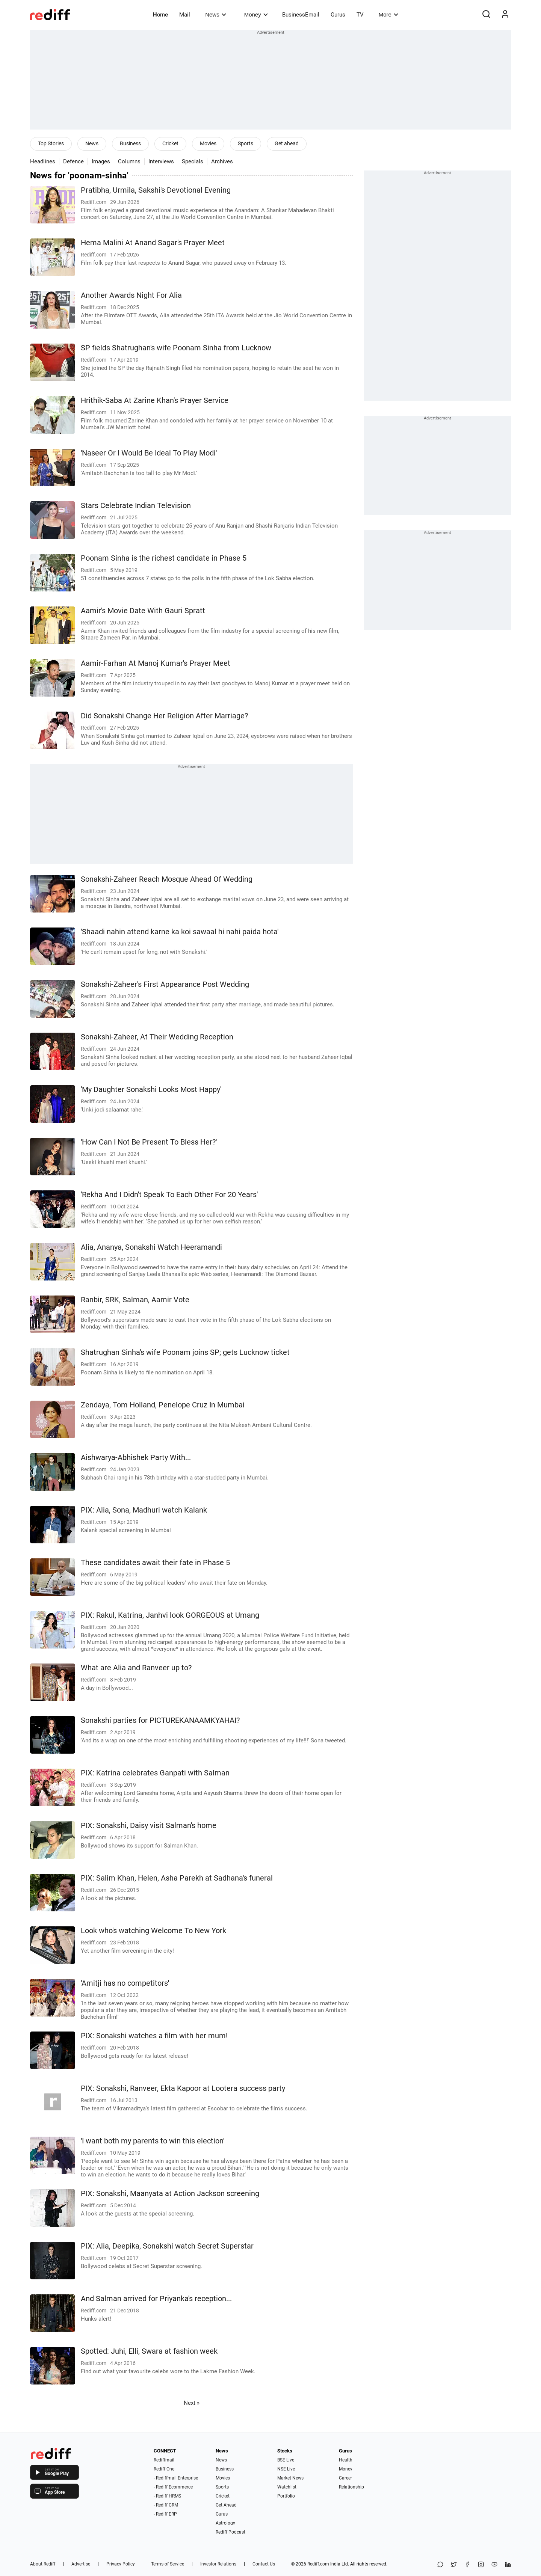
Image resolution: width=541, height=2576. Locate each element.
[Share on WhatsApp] (440, 2564)
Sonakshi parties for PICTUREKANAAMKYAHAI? (160, 1720)
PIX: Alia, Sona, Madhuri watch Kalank (144, 1510)
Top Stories (51, 143)
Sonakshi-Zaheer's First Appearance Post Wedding (165, 984)
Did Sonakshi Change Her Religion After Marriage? (164, 716)
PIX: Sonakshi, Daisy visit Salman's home (148, 1825)
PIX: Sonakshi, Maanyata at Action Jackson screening (170, 2193)
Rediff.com (318, 2564)
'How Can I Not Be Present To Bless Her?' (149, 1142)
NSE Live (286, 2469)
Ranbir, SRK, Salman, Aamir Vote (135, 1300)
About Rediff (42, 2564)
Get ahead (287, 143)
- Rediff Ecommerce (173, 2487)
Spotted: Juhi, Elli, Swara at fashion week (149, 2351)
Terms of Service (167, 2564)
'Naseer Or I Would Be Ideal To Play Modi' (149, 453)
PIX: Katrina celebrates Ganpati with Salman (155, 1773)
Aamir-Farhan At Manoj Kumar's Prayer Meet (155, 663)
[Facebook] (467, 2564)
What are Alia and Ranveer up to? (136, 1668)
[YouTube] (494, 2564)
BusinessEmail (300, 14)
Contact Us (263, 2564)
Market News (290, 2478)
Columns (129, 161)
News (215, 14)
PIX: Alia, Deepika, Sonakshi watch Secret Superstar (167, 2246)
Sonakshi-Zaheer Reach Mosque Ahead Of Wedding (166, 879)
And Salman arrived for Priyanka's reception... (156, 2298)
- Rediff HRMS (167, 2496)
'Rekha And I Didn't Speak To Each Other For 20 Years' (169, 1194)
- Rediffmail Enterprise (176, 2478)
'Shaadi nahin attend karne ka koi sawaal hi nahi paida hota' (179, 932)
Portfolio (286, 2496)
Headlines (42, 161)
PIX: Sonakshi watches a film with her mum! (154, 2036)
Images (101, 161)
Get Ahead (226, 2505)
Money (256, 14)
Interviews (161, 161)
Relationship (351, 2487)
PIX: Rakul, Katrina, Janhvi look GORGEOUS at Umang (170, 1615)
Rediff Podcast (230, 2532)
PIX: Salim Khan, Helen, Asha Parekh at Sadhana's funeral (177, 1878)
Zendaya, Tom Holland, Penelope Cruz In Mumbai (163, 1405)
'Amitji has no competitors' (125, 1983)
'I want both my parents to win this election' (152, 2141)
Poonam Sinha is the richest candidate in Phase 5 (163, 558)
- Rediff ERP (165, 2514)
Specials (192, 161)
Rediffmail (164, 2460)
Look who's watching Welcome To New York (153, 1930)
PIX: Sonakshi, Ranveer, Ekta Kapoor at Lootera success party (183, 2088)
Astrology (225, 2523)
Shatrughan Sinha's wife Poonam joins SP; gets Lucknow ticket (185, 1352)
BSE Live (285, 2460)
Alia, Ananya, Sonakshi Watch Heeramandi (151, 1247)
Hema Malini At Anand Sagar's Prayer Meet (153, 242)
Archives (222, 161)
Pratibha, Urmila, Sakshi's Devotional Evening (156, 190)
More (388, 14)
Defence (73, 161)
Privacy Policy (120, 2564)
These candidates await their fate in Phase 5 (155, 1562)
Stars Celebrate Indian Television (136, 505)
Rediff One (164, 2469)
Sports (245, 143)
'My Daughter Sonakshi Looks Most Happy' (151, 1089)
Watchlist (286, 2487)
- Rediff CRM (166, 2505)
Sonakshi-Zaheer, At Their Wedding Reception (157, 1037)
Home (160, 14)
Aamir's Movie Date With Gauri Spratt (143, 610)
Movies (208, 143)
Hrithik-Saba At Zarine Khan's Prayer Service (154, 400)
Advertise (80, 2564)
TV (360, 14)
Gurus (338, 14)
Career (345, 2478)
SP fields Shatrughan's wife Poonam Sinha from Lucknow (176, 348)
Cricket (170, 143)
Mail (184, 14)
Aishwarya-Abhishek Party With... (136, 1457)
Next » (191, 2403)
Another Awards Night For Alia (131, 295)
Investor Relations (218, 2564)
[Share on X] (454, 2564)
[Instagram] (481, 2564)
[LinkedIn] (508, 2564)
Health (345, 2460)
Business (130, 143)
